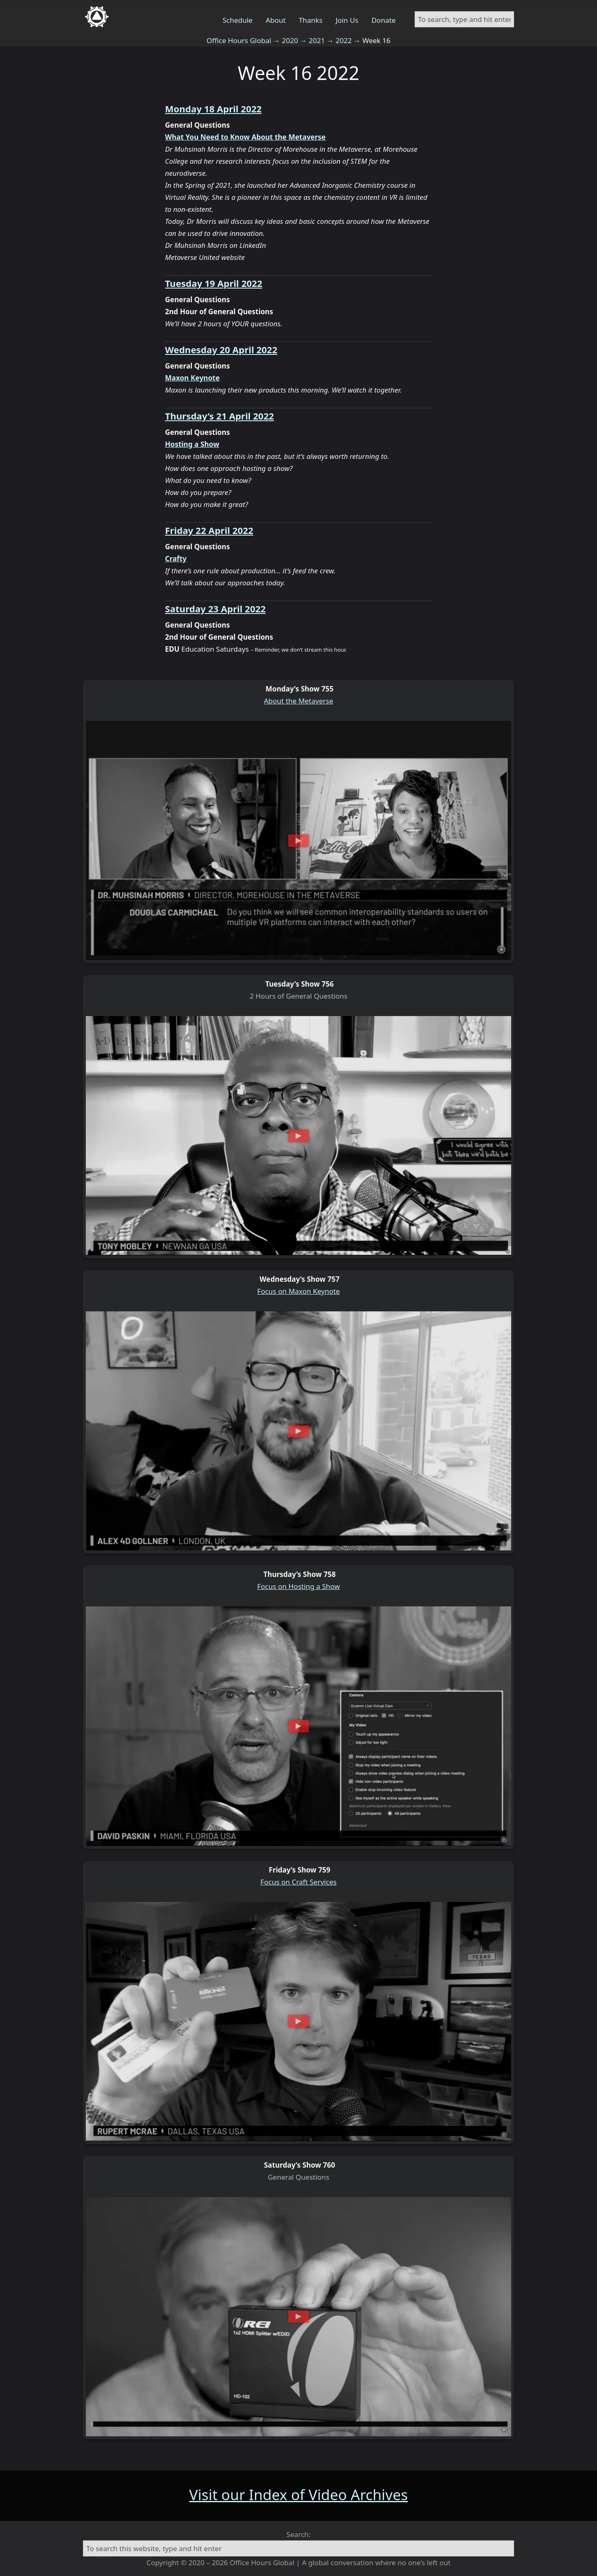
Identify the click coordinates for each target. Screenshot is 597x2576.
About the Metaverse (298, 701)
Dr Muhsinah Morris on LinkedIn (215, 245)
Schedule (238, 20)
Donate (383, 20)
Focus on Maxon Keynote (298, 1291)
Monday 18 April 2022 (213, 108)
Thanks (311, 20)
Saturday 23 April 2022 (215, 608)
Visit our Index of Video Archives (298, 2494)
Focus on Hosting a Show (298, 1586)
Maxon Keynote (192, 378)
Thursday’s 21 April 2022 (219, 416)
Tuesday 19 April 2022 (213, 283)
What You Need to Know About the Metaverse (245, 137)
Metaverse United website (205, 257)
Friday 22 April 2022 (209, 530)
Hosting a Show (192, 444)
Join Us (347, 20)
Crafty (176, 558)
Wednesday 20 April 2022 (221, 349)
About (276, 20)
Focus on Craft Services (298, 1882)
